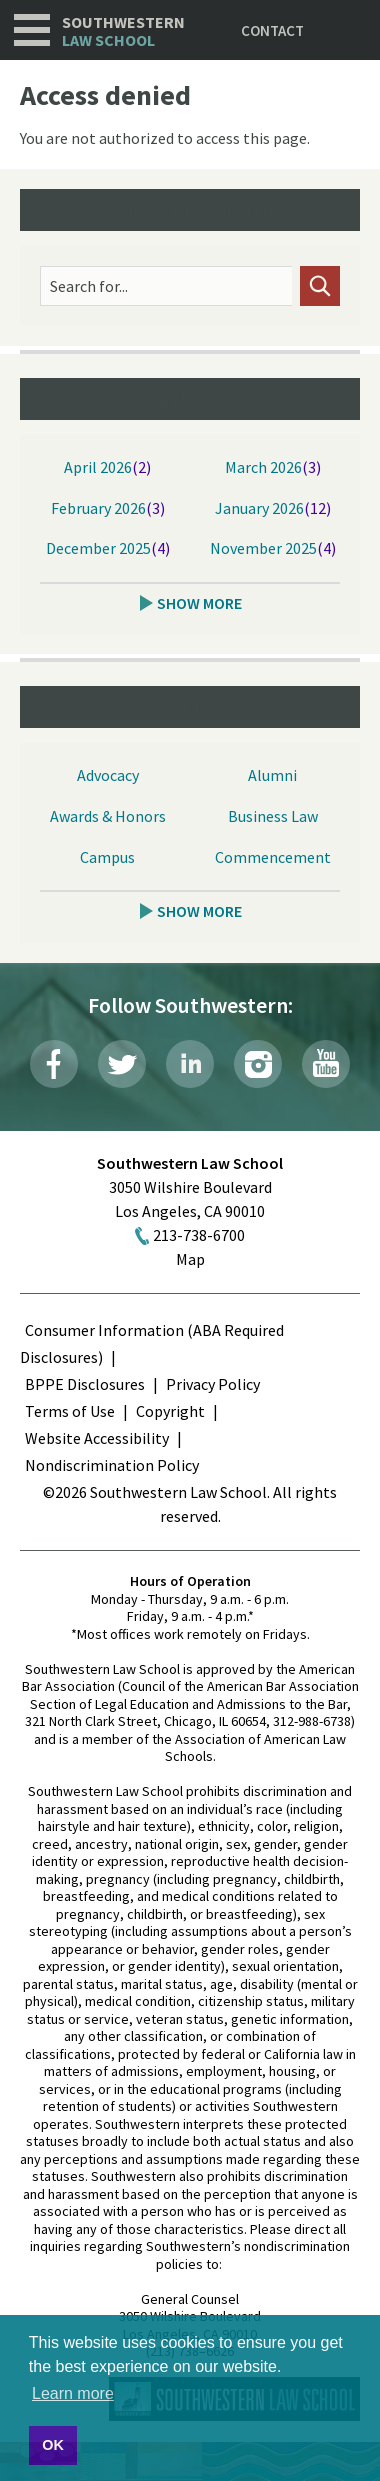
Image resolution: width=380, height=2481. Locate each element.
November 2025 (263, 548)
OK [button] (53, 2445)
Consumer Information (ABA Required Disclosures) (152, 1343)
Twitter (122, 1064)
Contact (272, 30)
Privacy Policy (213, 1384)
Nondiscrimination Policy (112, 1465)
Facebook (54, 1064)
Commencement (273, 857)
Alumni (272, 775)
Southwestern (123, 31)
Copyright (170, 1411)
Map (190, 1259)
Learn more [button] (73, 2393)
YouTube (326, 1064)
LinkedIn (190, 1064)
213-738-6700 (199, 1235)
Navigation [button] (32, 30)
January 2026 (259, 508)
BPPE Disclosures (85, 1384)
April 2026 (98, 467)
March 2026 (263, 467)
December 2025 (98, 548)
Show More (199, 603)
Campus (107, 857)
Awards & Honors (108, 816)
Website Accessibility (97, 1438)
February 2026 (98, 508)
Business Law (273, 816)
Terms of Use (70, 1411)
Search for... (89, 286)
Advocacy (108, 775)
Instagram (258, 1064)
